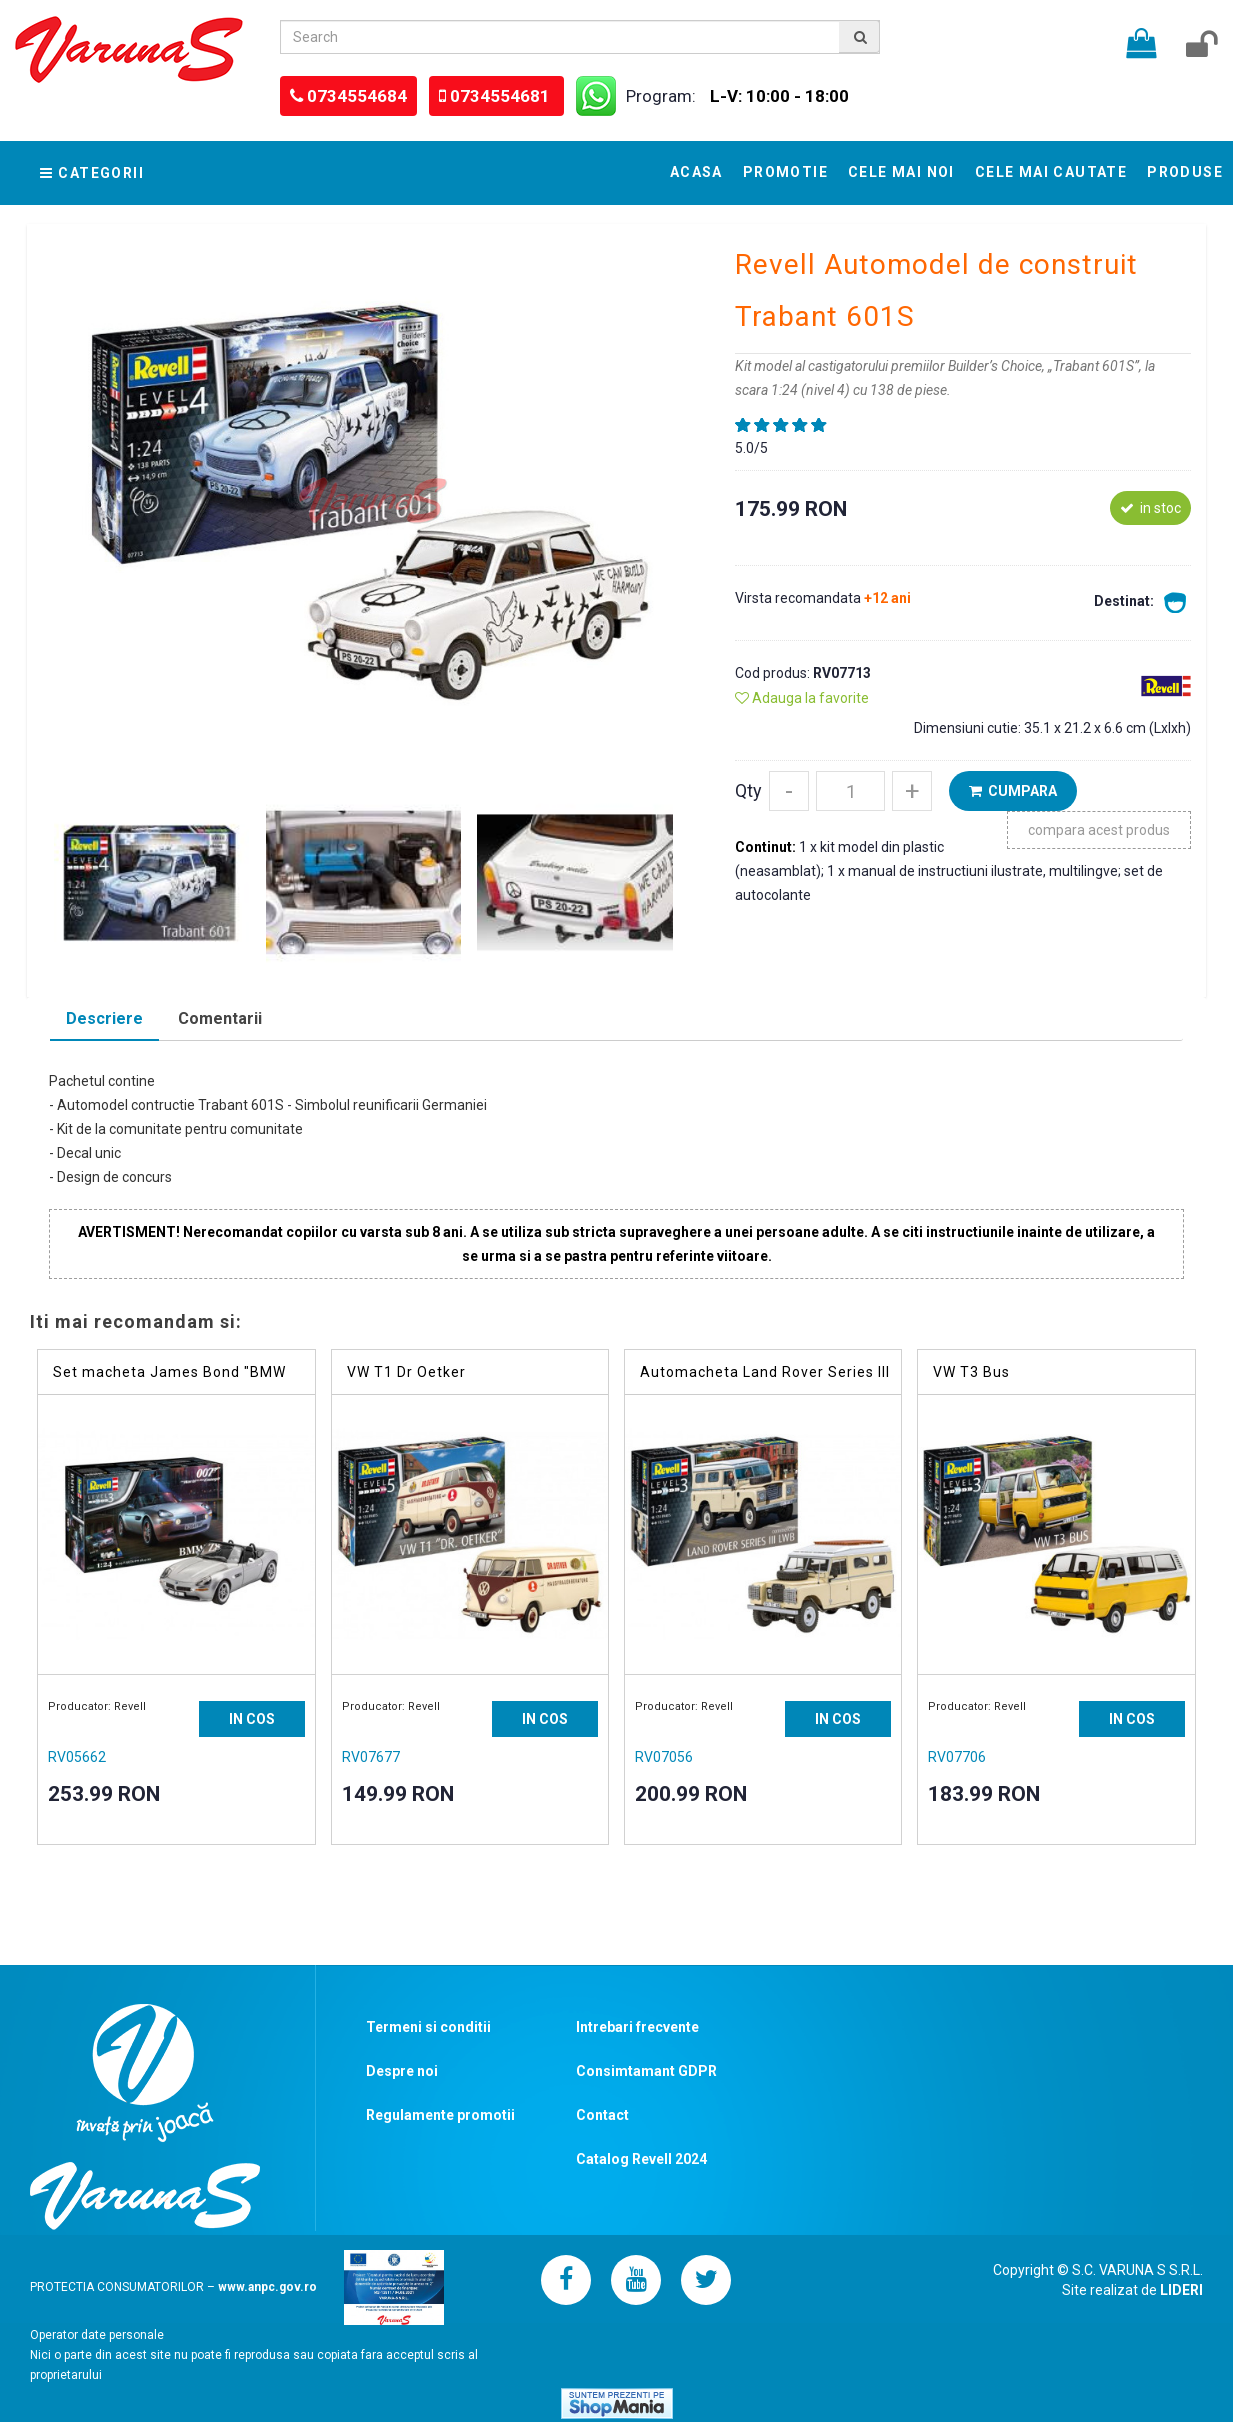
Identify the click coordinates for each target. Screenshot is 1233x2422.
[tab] (104, 1021)
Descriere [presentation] (104, 1018)
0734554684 (357, 96)
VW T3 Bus (971, 1372)
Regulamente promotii (440, 2115)
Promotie (785, 172)
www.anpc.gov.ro (267, 2286)
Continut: (767, 847)
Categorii (92, 173)
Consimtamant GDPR (646, 2071)
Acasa (696, 172)
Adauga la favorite (802, 698)
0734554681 (502, 96)
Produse (1185, 172)
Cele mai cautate (1051, 172)
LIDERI (1181, 2290)
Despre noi (402, 2071)
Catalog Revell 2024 (641, 2159)
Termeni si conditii (428, 2027)
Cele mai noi (901, 172)
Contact (602, 2115)
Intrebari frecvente (637, 2027)
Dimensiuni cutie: (969, 728)
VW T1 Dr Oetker (406, 1372)
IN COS (252, 1719)
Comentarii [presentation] (220, 1018)
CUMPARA (1013, 791)
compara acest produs (1099, 830)
